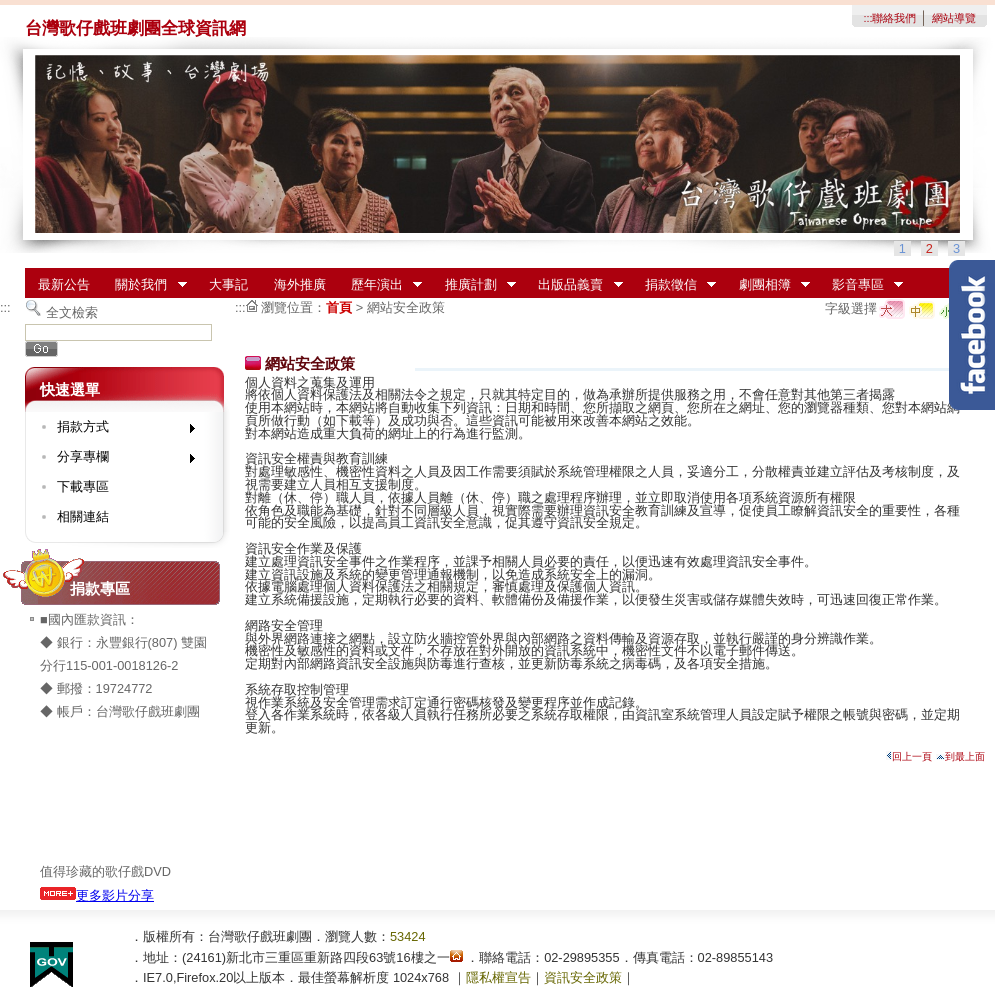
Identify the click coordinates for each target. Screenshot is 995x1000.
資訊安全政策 (583, 977)
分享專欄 (119, 460)
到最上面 (960, 756)
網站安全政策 (406, 307)
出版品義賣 (574, 285)
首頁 (339, 307)
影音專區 (861, 285)
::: (867, 18)
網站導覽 (954, 18)
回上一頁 (909, 756)
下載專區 (83, 486)
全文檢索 (72, 312)
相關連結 (83, 516)
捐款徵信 (674, 285)
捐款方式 (119, 430)
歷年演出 (380, 285)
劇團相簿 (768, 285)
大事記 (228, 284)
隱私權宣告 (498, 977)
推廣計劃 (474, 285)
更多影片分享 (97, 895)
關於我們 (145, 285)
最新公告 (64, 284)
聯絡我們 (894, 18)
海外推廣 (300, 284)
